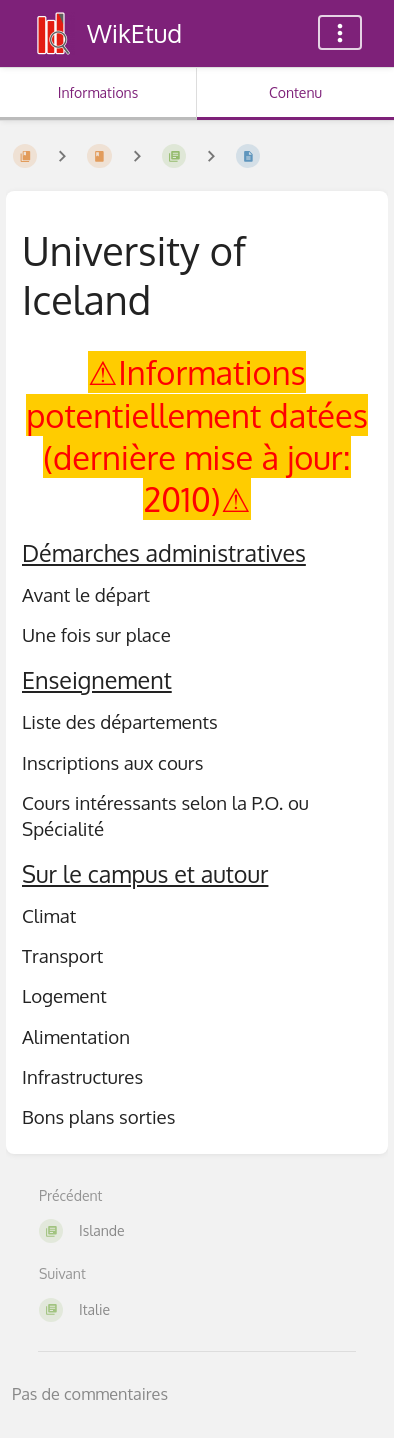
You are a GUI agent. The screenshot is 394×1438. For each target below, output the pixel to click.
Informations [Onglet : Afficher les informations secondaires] (98, 92)
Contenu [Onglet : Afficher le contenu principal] (295, 92)
